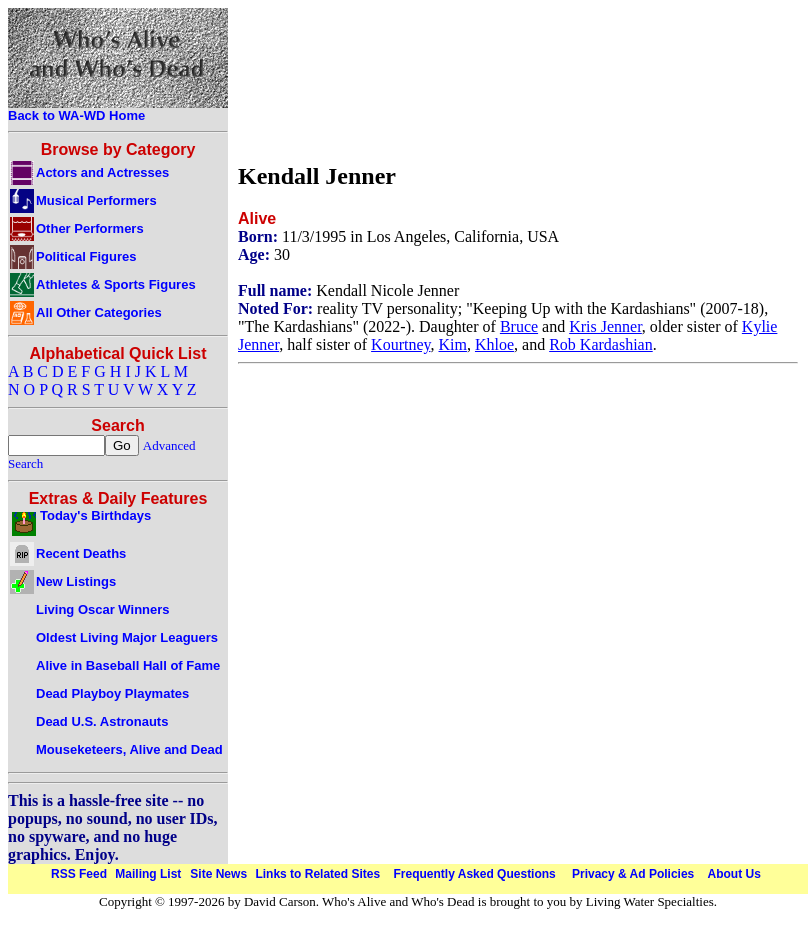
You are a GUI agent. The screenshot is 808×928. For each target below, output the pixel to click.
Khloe (494, 344)
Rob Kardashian (601, 344)
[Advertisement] (306, 80)
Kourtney (400, 344)
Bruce (519, 326)
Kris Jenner (605, 326)
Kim (453, 344)
